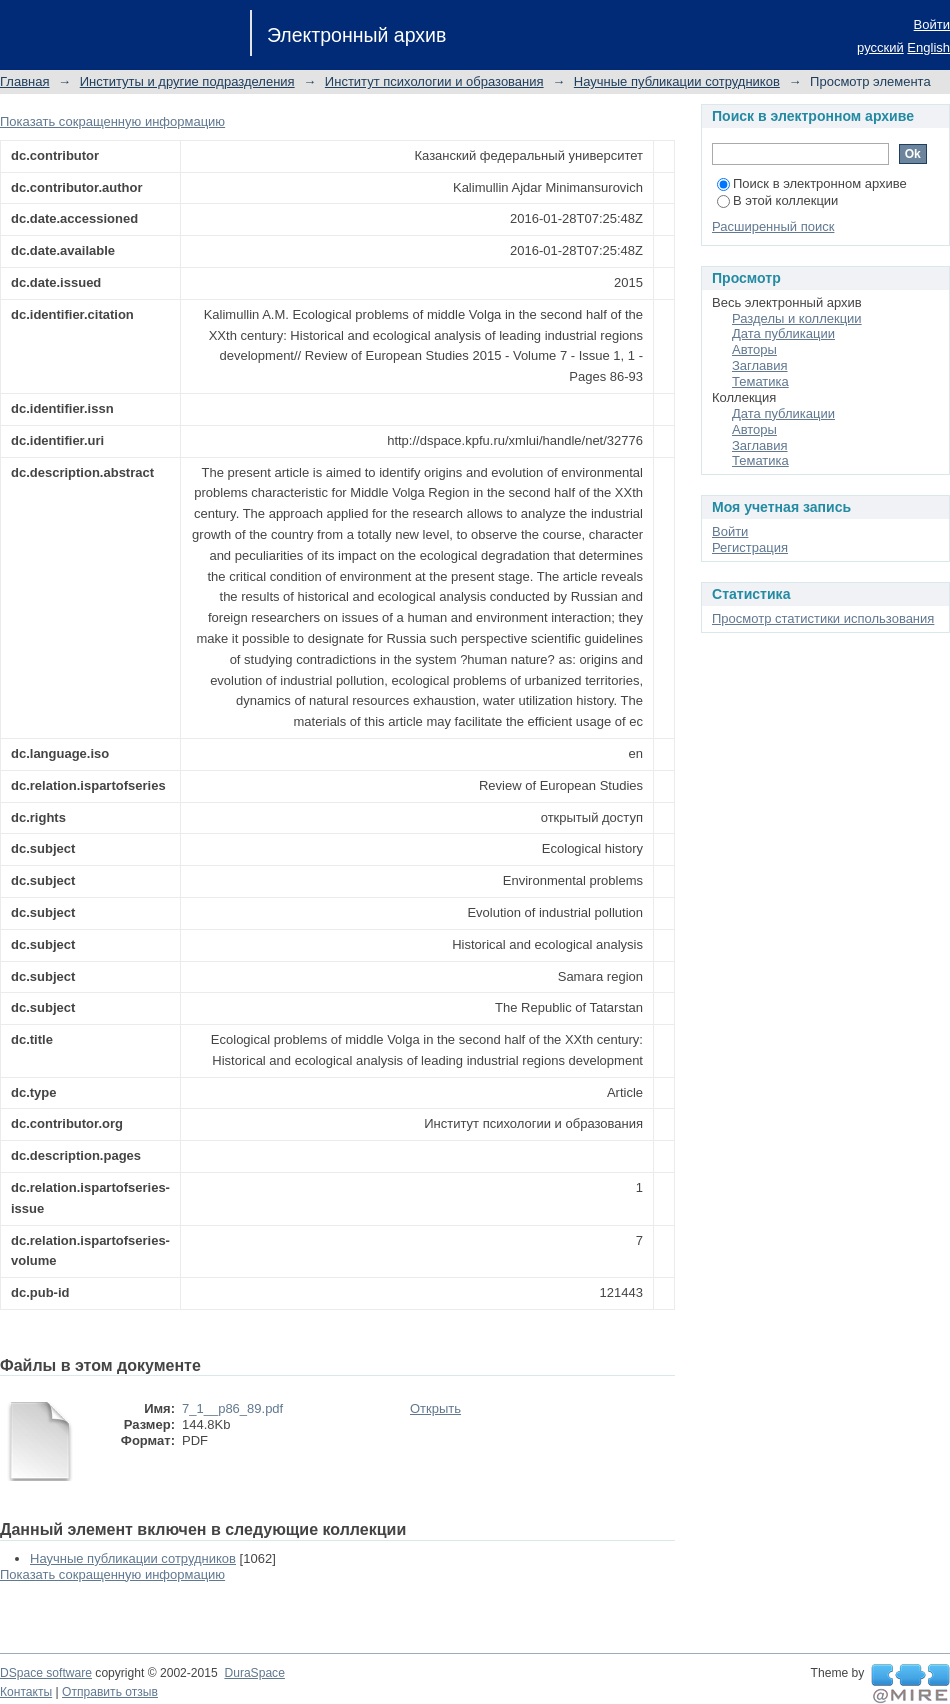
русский (880, 47)
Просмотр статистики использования (823, 618)
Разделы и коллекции (797, 318)
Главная (24, 81)
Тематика (760, 381)
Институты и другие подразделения (187, 81)
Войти (932, 24)
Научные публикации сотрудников (677, 81)
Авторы (754, 349)
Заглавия (760, 365)
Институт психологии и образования (434, 81)
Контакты (26, 1692)
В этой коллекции (777, 200)
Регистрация (750, 547)
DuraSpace (254, 1673)
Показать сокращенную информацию (112, 121)
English (928, 47)
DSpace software (46, 1673)
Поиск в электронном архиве (812, 183)
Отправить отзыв (110, 1692)
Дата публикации (783, 333)
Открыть (435, 1408)
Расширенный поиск (773, 226)
